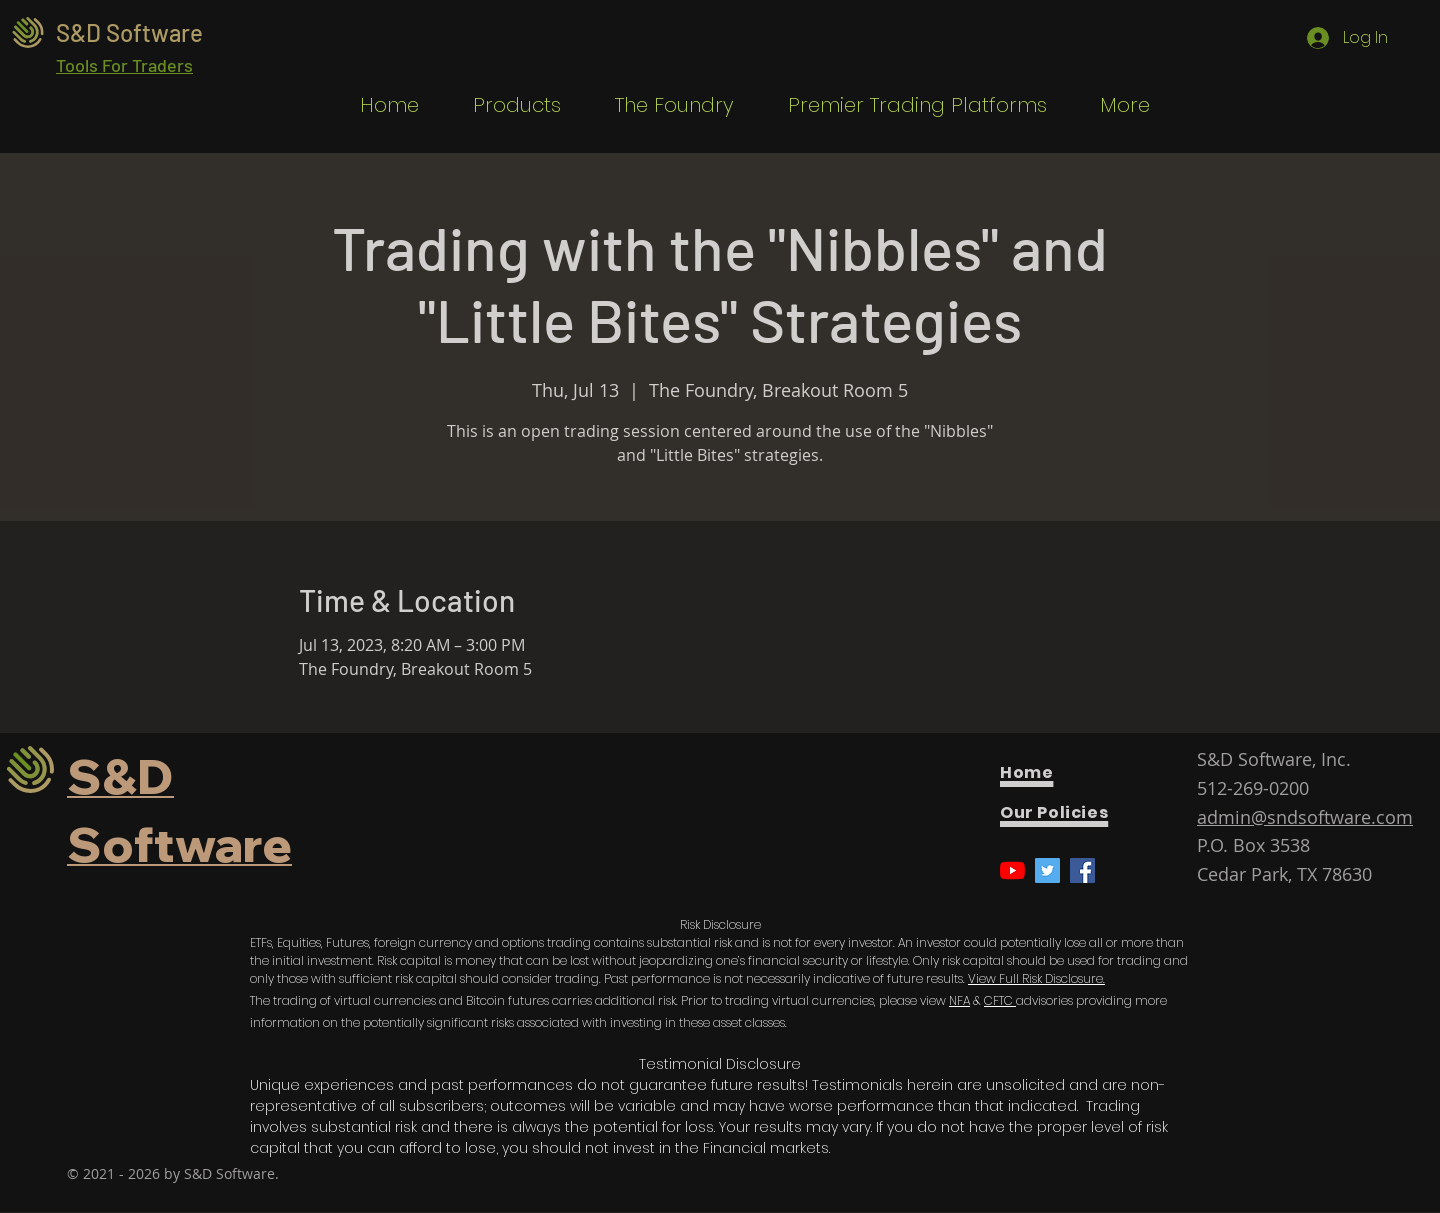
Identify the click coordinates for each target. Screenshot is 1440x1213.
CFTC (1000, 1000)
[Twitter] (1047, 870)
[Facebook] (1082, 870)
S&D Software (129, 32)
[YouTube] (1012, 870)
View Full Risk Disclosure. (1036, 978)
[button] (505, 105)
